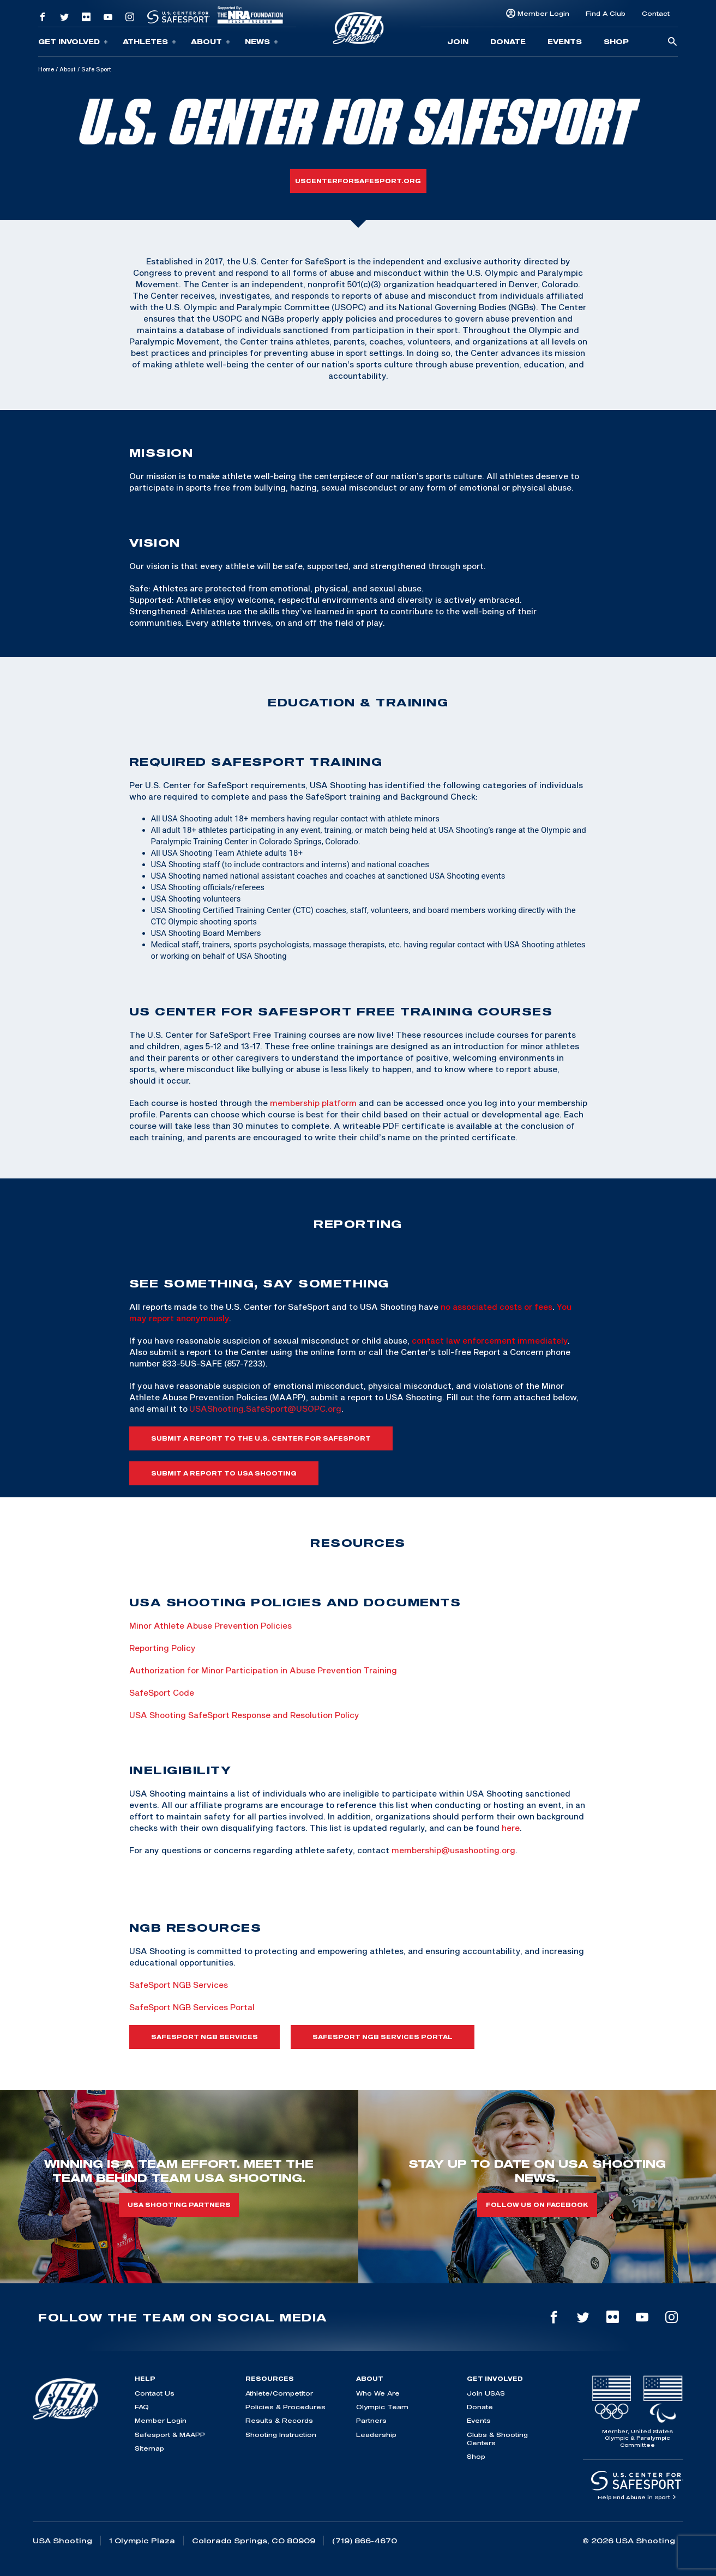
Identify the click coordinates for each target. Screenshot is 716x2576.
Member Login (543, 13)
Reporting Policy (162, 1648)
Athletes (149, 41)
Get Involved (73, 41)
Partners (371, 2420)
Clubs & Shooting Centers (497, 2438)
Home (46, 69)
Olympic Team (382, 2406)
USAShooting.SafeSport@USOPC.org (265, 1408)
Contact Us (155, 2393)
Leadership (376, 2434)
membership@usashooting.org (453, 1850)
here (511, 1828)
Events (564, 41)
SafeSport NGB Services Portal (192, 2007)
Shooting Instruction (280, 2434)
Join (457, 41)
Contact (656, 13)
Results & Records (279, 2420)
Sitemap (149, 2448)
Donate (508, 41)
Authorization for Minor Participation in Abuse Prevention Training (263, 1670)
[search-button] (672, 42)
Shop (616, 41)
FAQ (142, 2406)
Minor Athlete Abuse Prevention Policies (210, 1625)
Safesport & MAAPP (170, 2434)
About (210, 41)
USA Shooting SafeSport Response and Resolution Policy (244, 1715)
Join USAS (486, 2393)
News (261, 41)
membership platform (313, 1103)
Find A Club (605, 13)
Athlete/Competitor (279, 2393)
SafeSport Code (163, 1692)
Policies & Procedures (285, 2406)
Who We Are (378, 2393)
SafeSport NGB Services (178, 1985)
